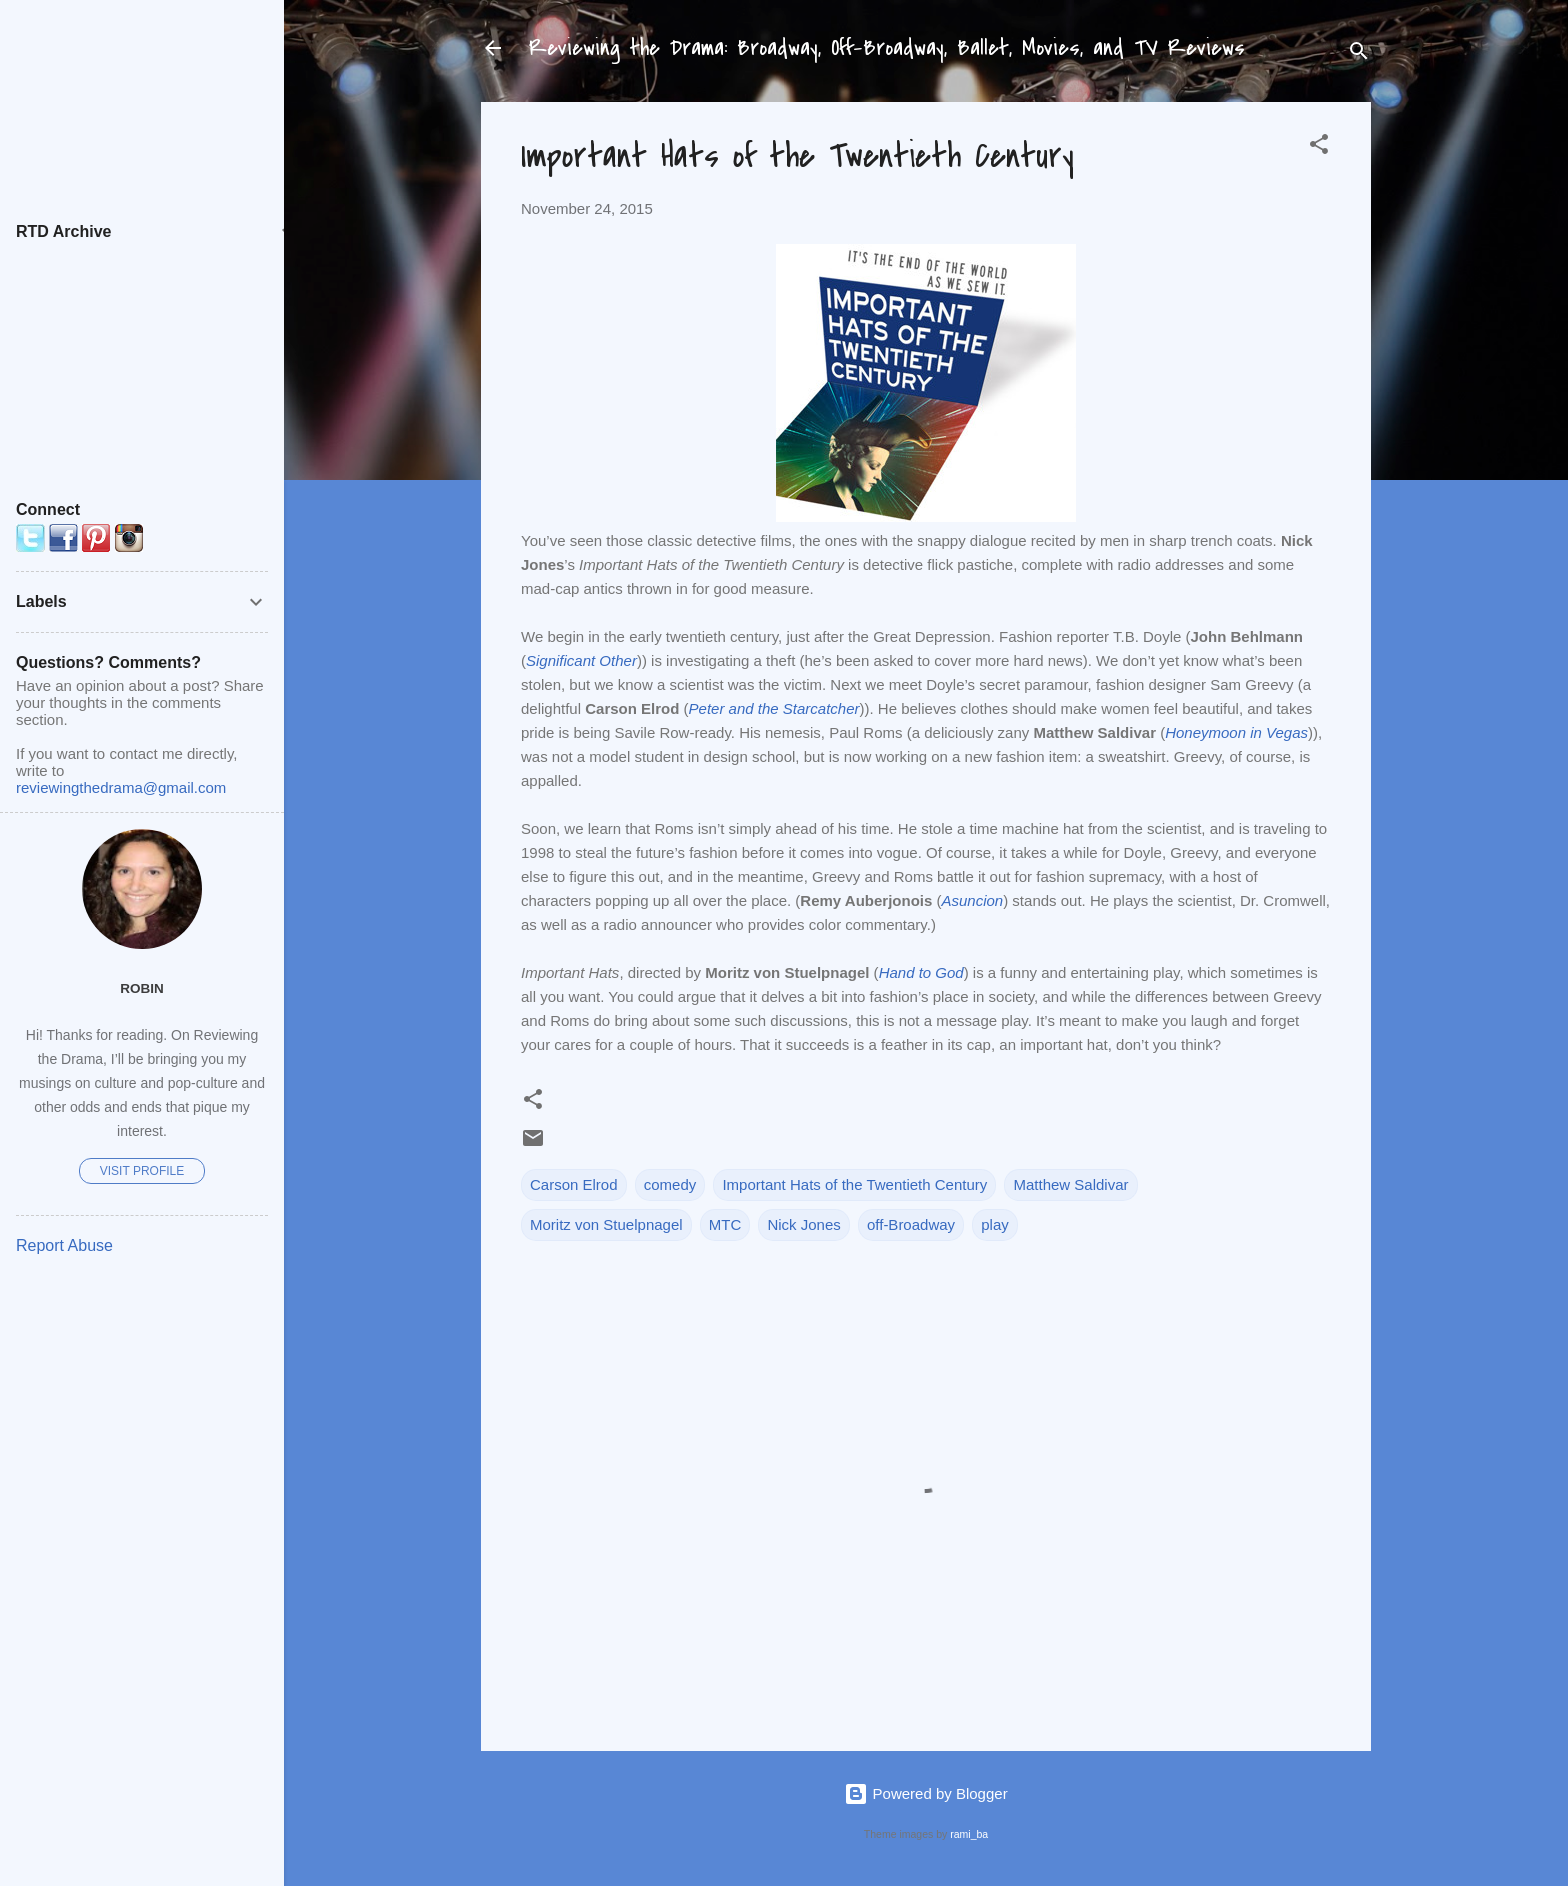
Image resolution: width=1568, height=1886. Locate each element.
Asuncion (972, 900)
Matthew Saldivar (1070, 1184)
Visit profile (142, 1171)
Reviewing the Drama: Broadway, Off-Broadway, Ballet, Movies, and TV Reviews (887, 48)
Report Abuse (64, 1245)
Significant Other (581, 660)
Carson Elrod (574, 1184)
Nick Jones (803, 1224)
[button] (1319, 147)
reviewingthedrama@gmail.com (121, 787)
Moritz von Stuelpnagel (606, 1224)
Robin (142, 988)
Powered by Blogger (925, 1793)
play (995, 1224)
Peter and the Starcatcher (774, 708)
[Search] (1359, 54)
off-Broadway (911, 1224)
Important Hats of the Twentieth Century (854, 1184)
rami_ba (969, 1834)
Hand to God (921, 972)
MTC (725, 1224)
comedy (670, 1184)
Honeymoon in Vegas (1236, 732)
